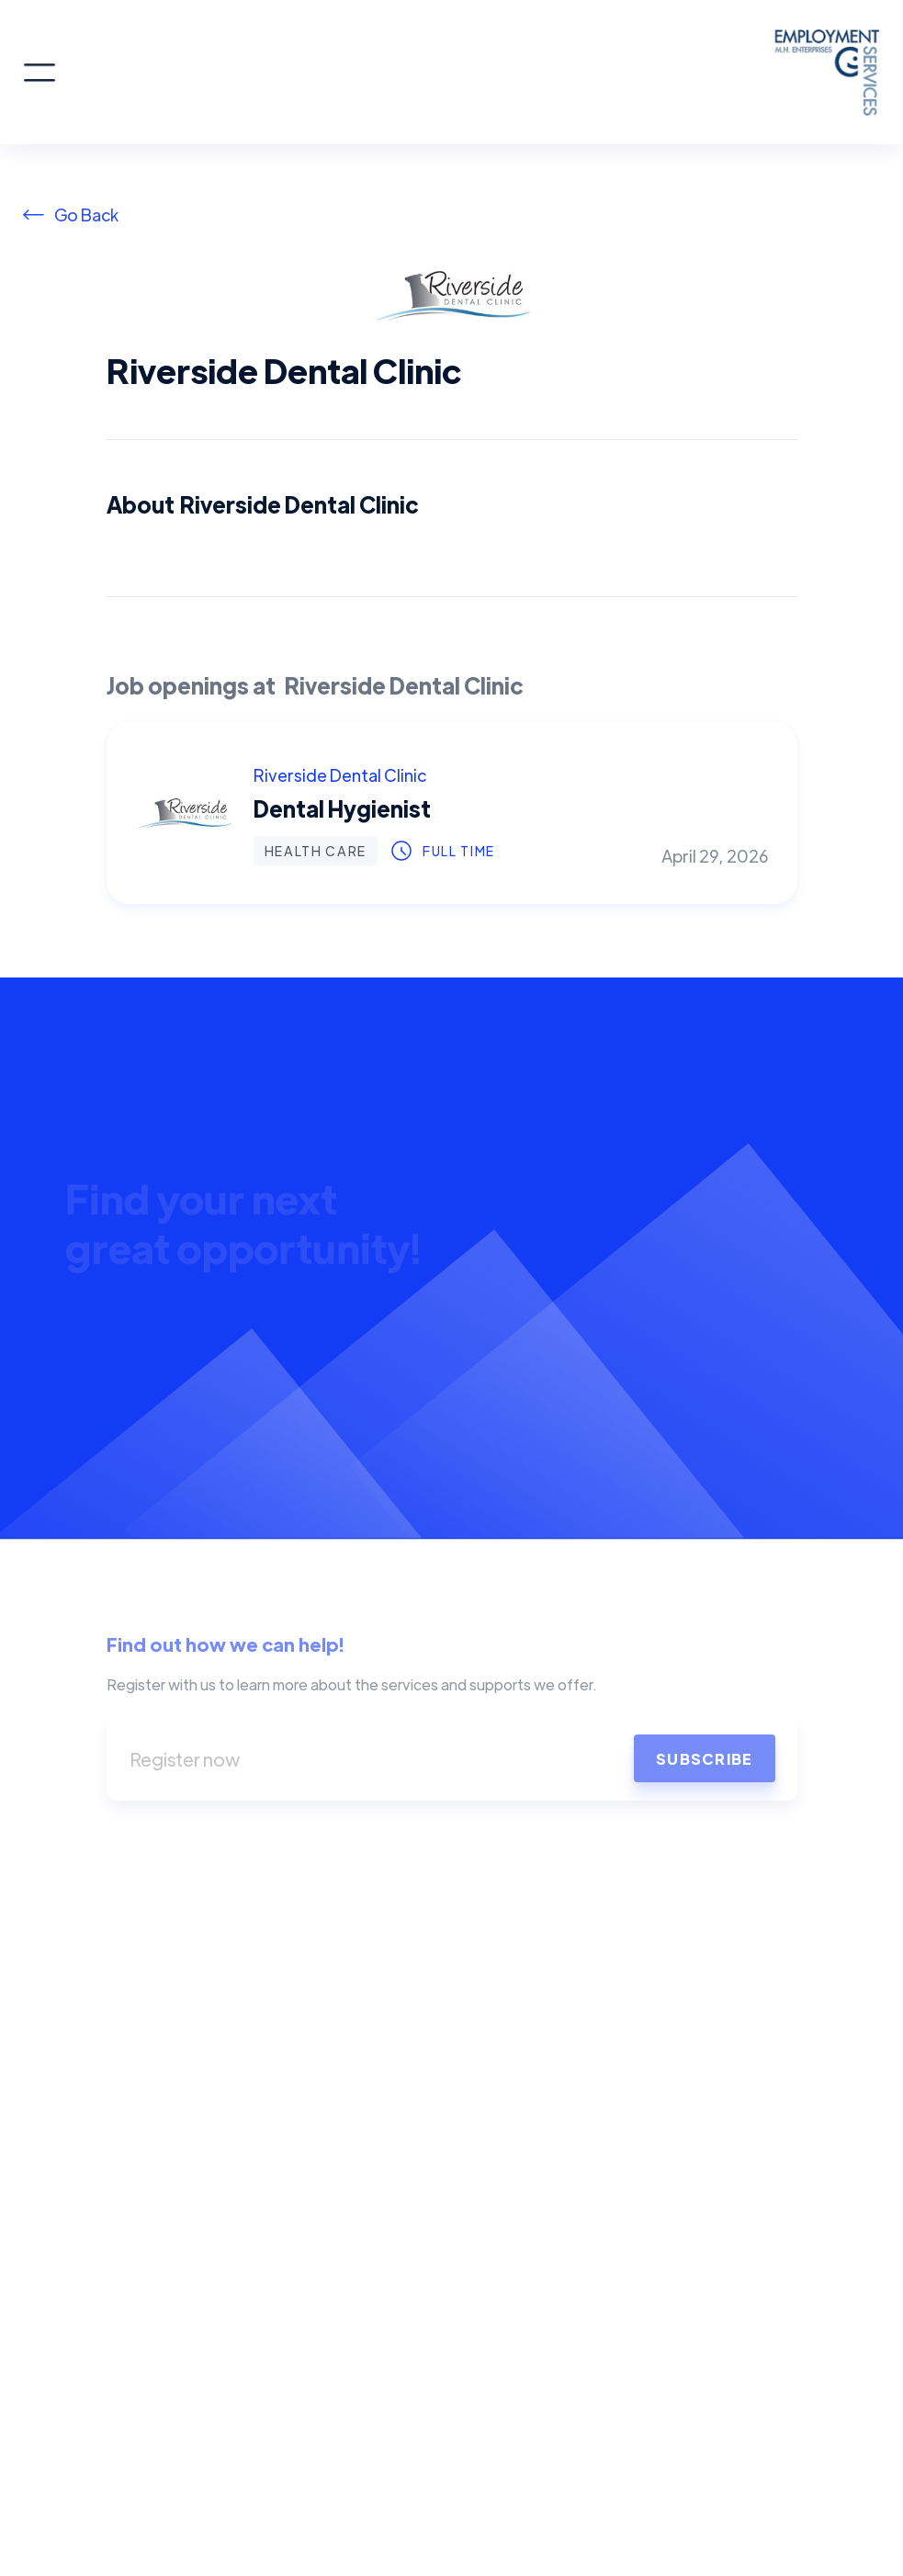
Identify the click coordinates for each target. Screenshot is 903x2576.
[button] (39, 72)
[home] (469, 72)
